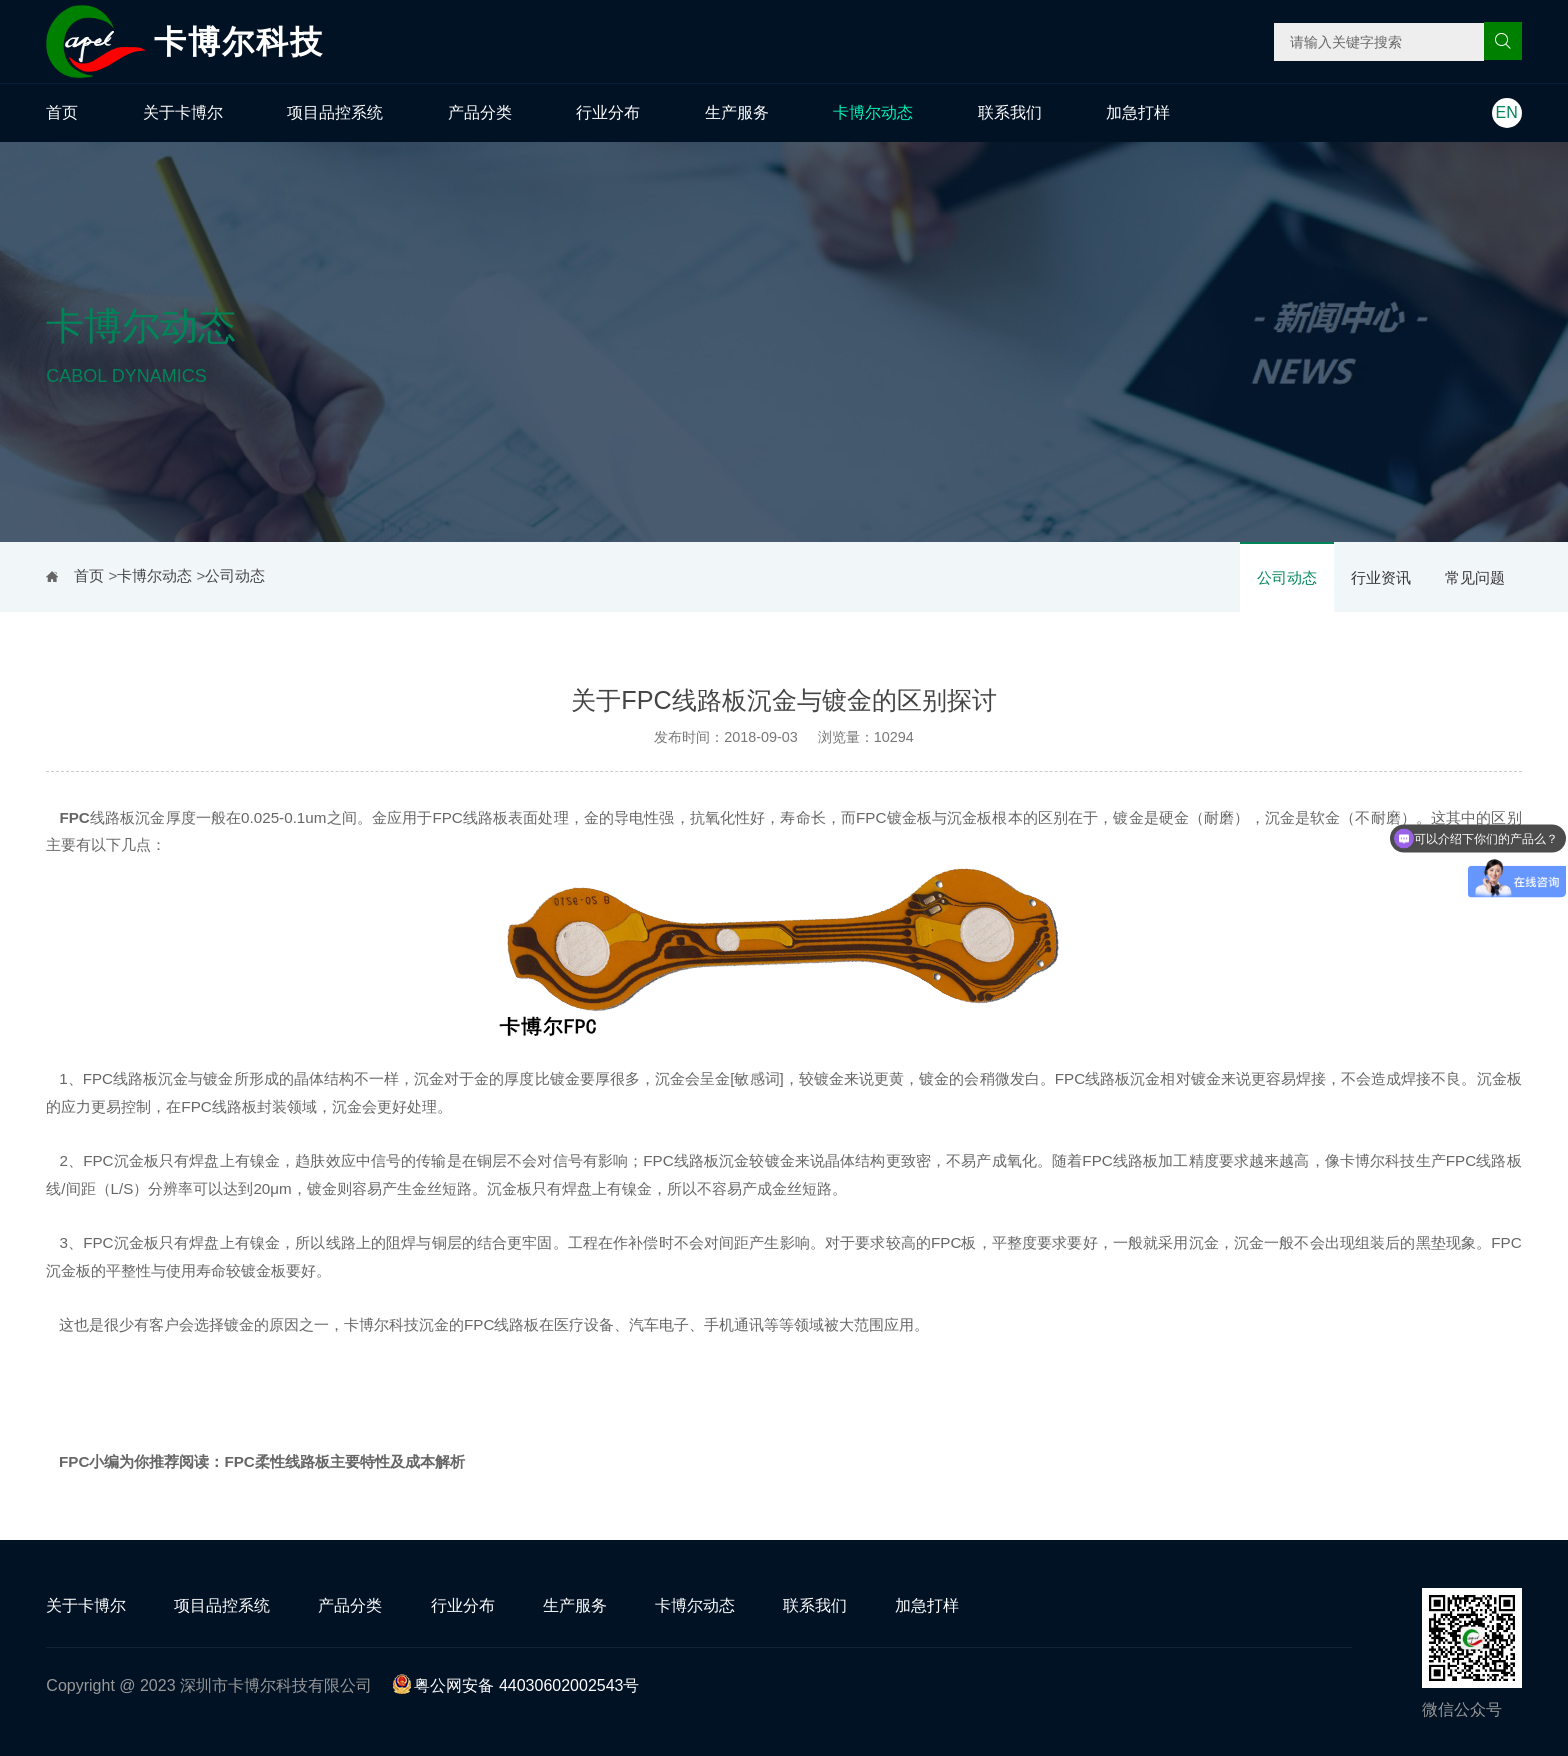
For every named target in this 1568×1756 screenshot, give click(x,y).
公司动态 (1287, 577)
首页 (62, 112)
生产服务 (737, 112)
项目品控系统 (335, 112)
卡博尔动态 (873, 112)
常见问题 (1475, 577)
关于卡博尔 (183, 112)
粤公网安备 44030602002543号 (515, 1685)
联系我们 (1010, 112)
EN (1507, 112)
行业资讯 (1381, 577)
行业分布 (608, 112)
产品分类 (480, 112)
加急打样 (1138, 112)
